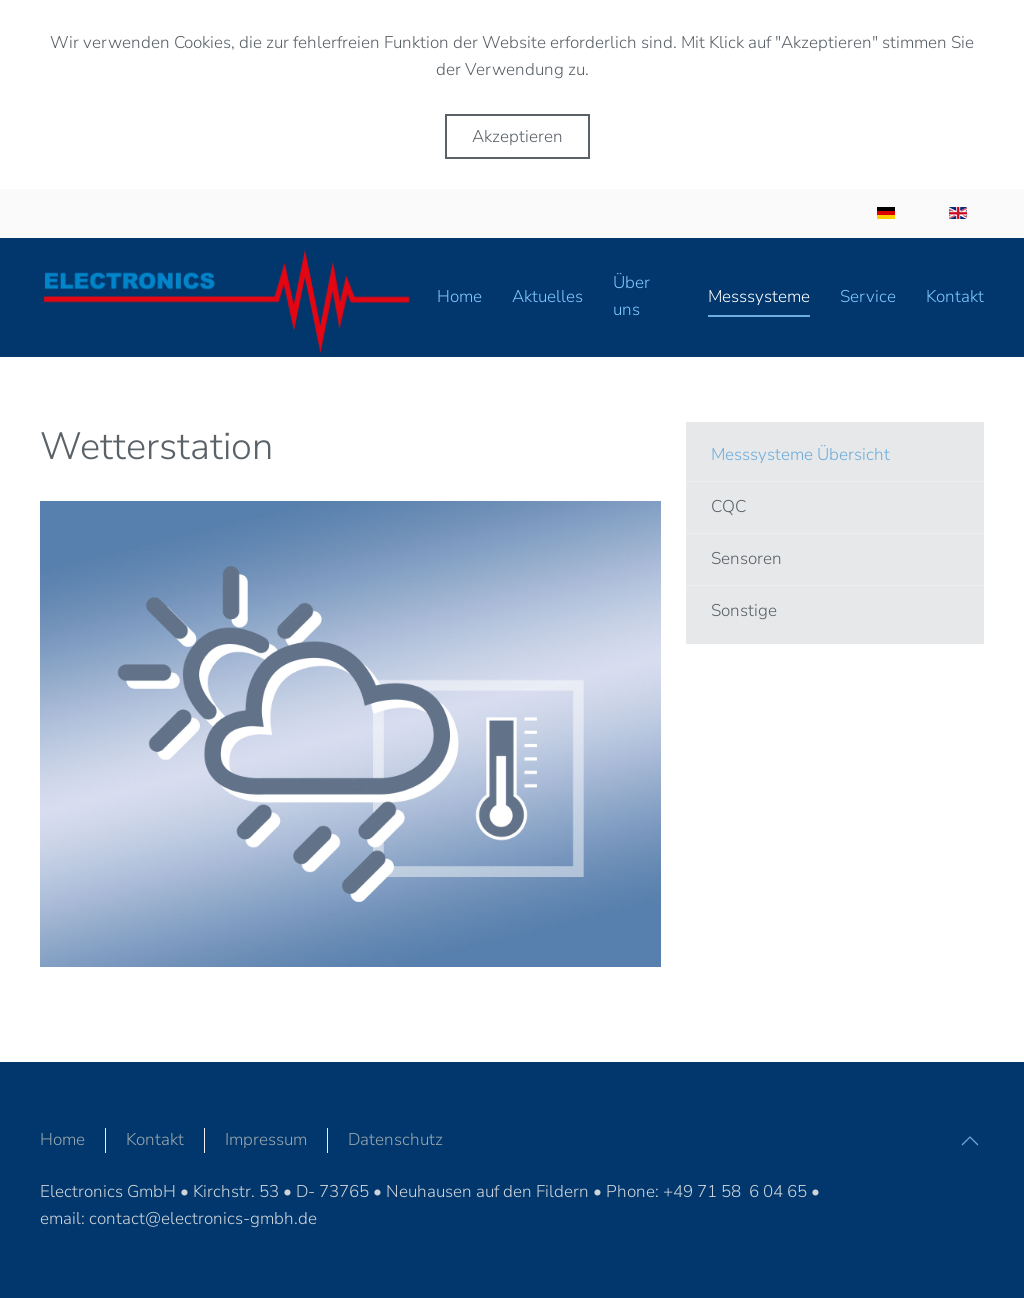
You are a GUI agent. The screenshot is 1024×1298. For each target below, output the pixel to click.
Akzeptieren (517, 136)
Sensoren (746, 558)
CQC (728, 506)
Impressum (266, 1139)
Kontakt (155, 1139)
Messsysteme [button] (759, 296)
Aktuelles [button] (547, 296)
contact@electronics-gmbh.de (203, 1218)
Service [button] (868, 296)
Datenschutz (395, 1139)
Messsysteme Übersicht (800, 454)
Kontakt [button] (955, 296)
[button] (970, 1141)
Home (459, 296)
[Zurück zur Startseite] (238, 297)
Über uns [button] (631, 296)
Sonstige (744, 610)
